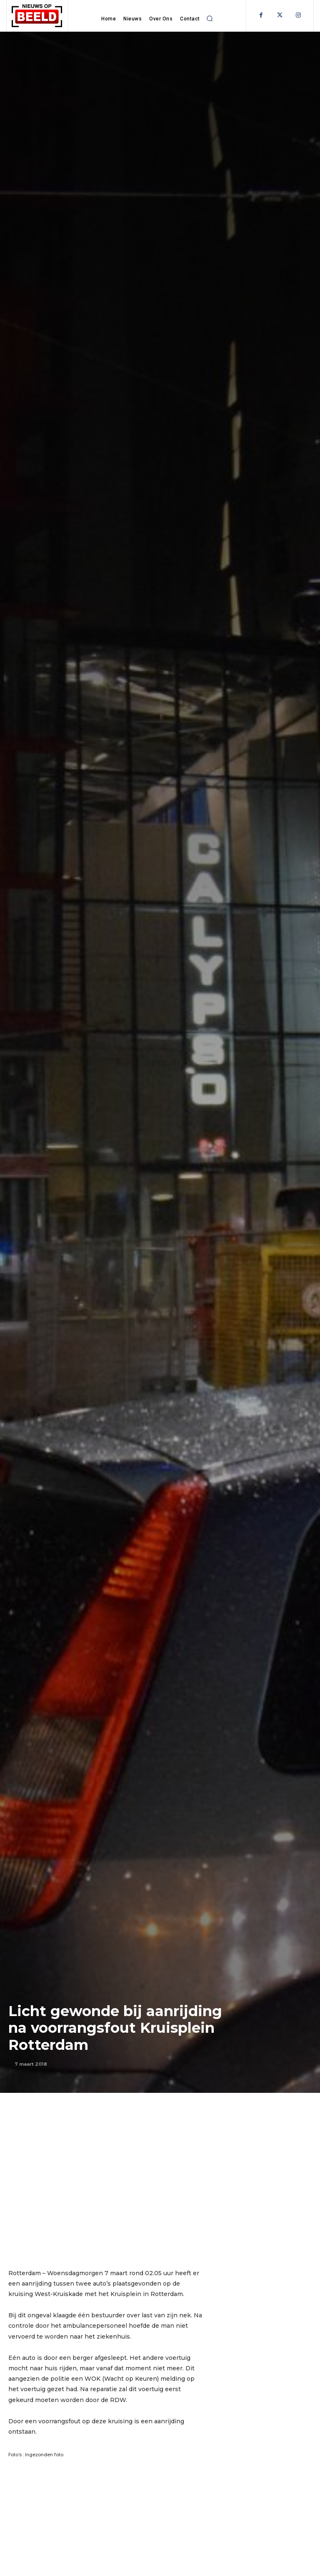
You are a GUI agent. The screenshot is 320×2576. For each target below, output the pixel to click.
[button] (210, 18)
